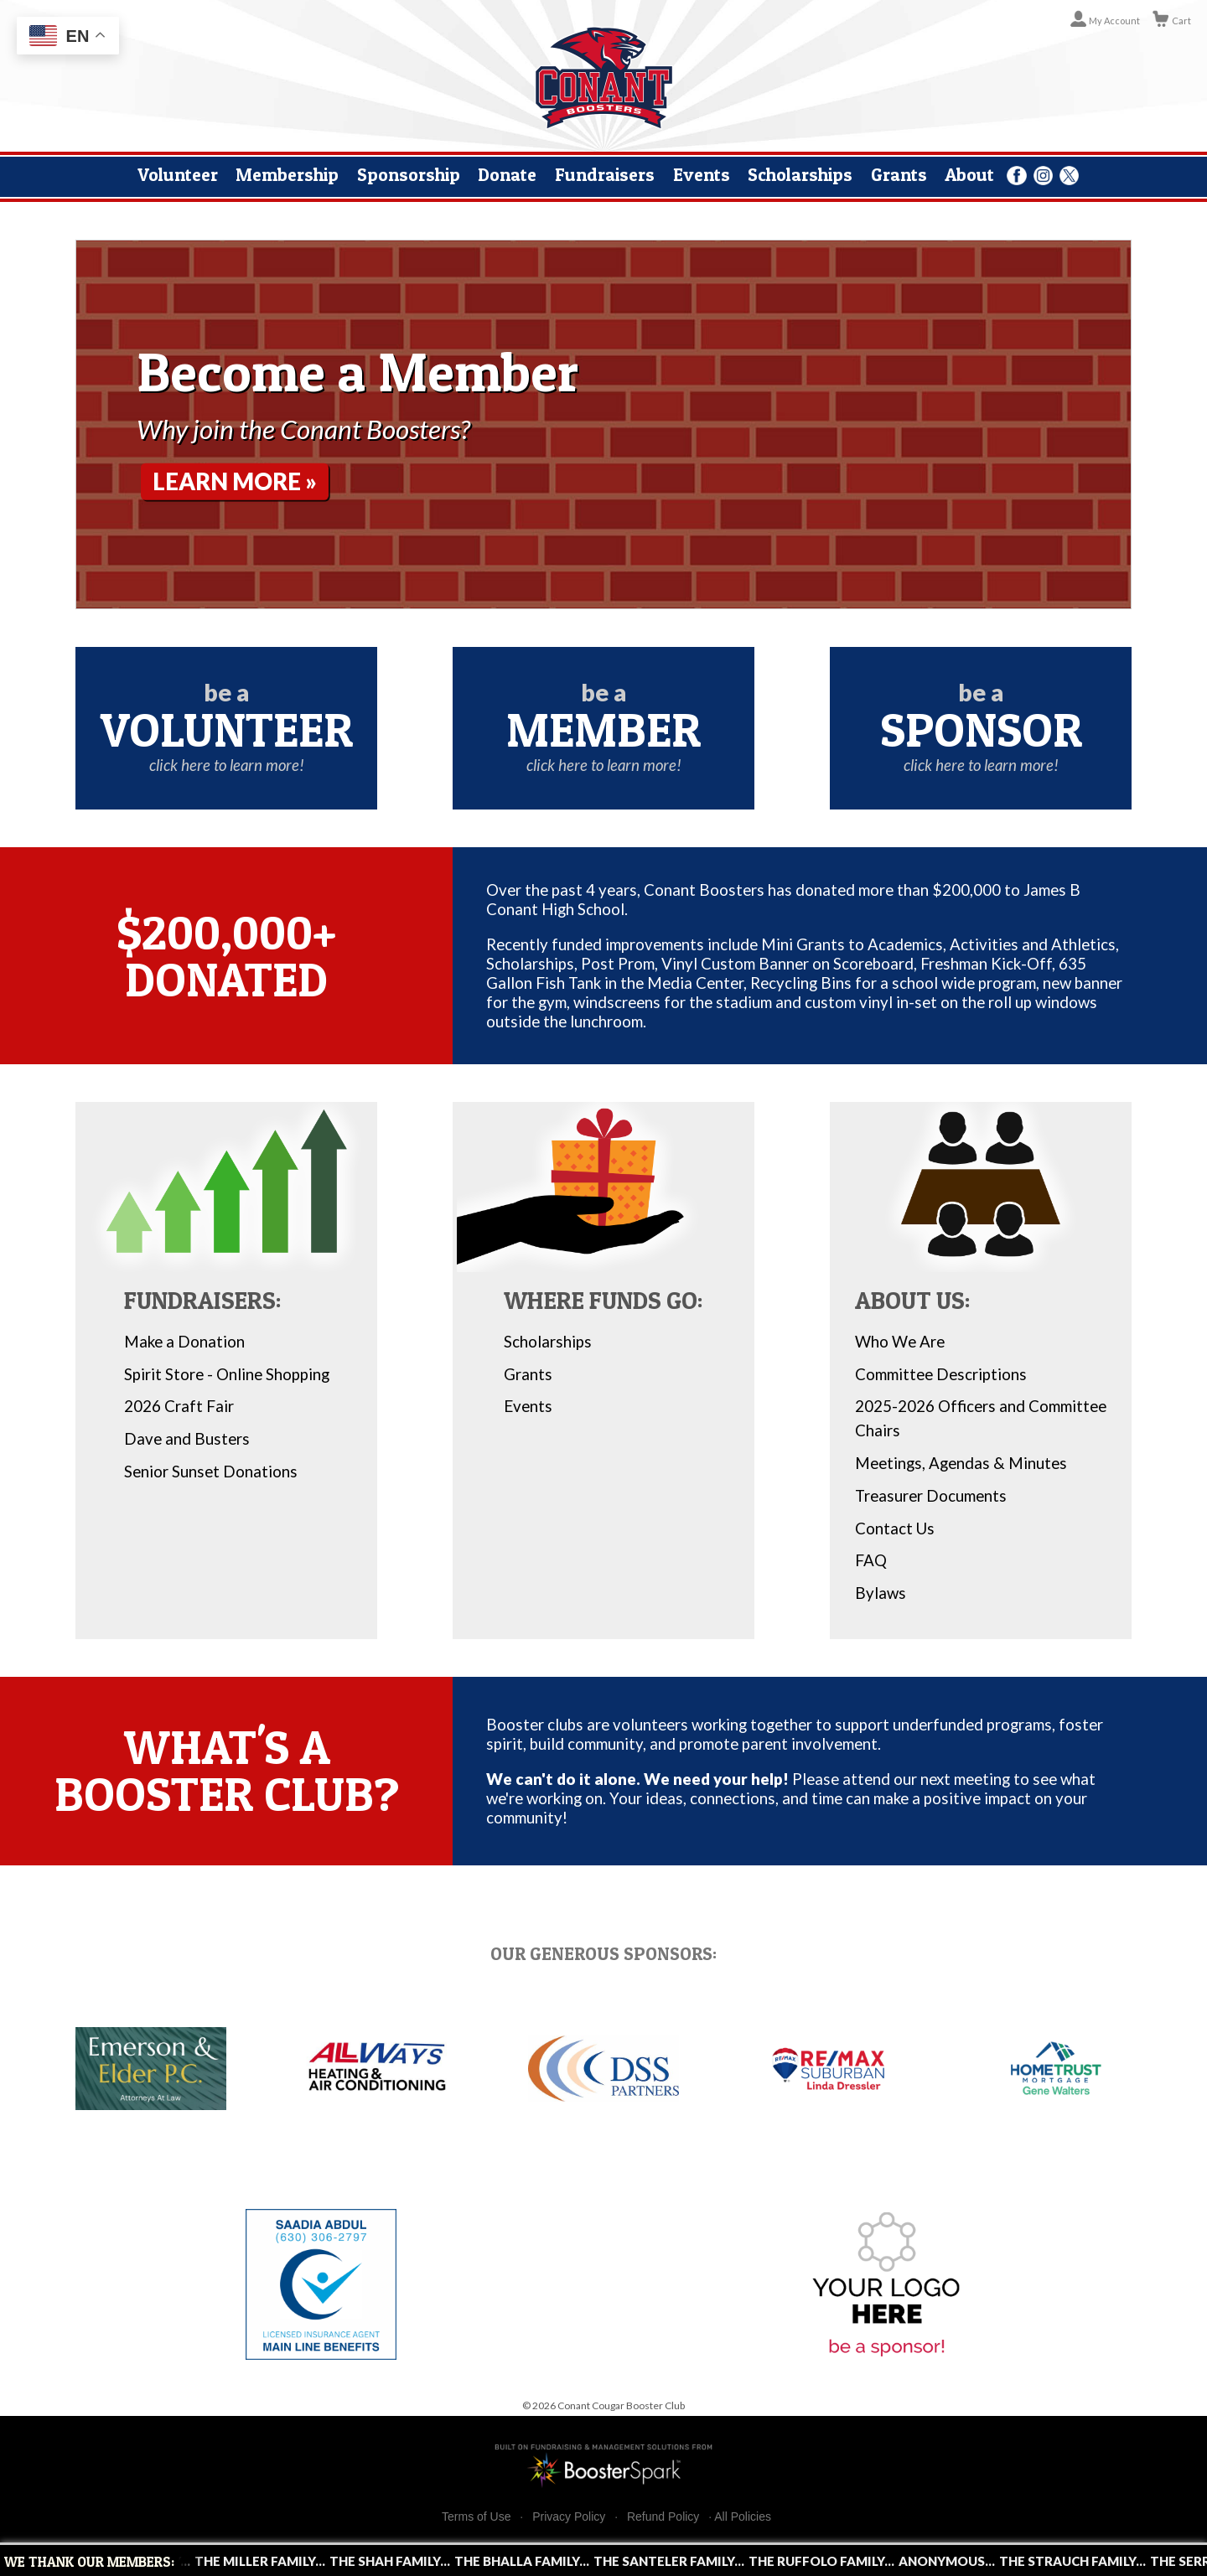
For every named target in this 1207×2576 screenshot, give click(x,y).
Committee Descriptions (941, 1374)
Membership (287, 174)
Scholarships (800, 174)
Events (701, 174)
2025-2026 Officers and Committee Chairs (980, 1418)
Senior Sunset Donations (211, 1471)
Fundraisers (605, 174)
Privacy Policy (568, 2517)
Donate (507, 174)
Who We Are (900, 1341)
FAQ (871, 1560)
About (969, 174)
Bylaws (880, 1593)
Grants (899, 174)
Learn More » (239, 482)
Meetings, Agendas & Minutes (961, 1463)
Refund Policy (663, 2517)
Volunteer (177, 174)
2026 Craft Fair (179, 1406)
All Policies (742, 2516)
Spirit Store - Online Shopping (226, 1374)
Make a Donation (184, 1341)
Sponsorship (408, 174)
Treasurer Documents (931, 1496)
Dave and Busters (187, 1439)
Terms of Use (476, 2517)
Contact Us (895, 1528)
